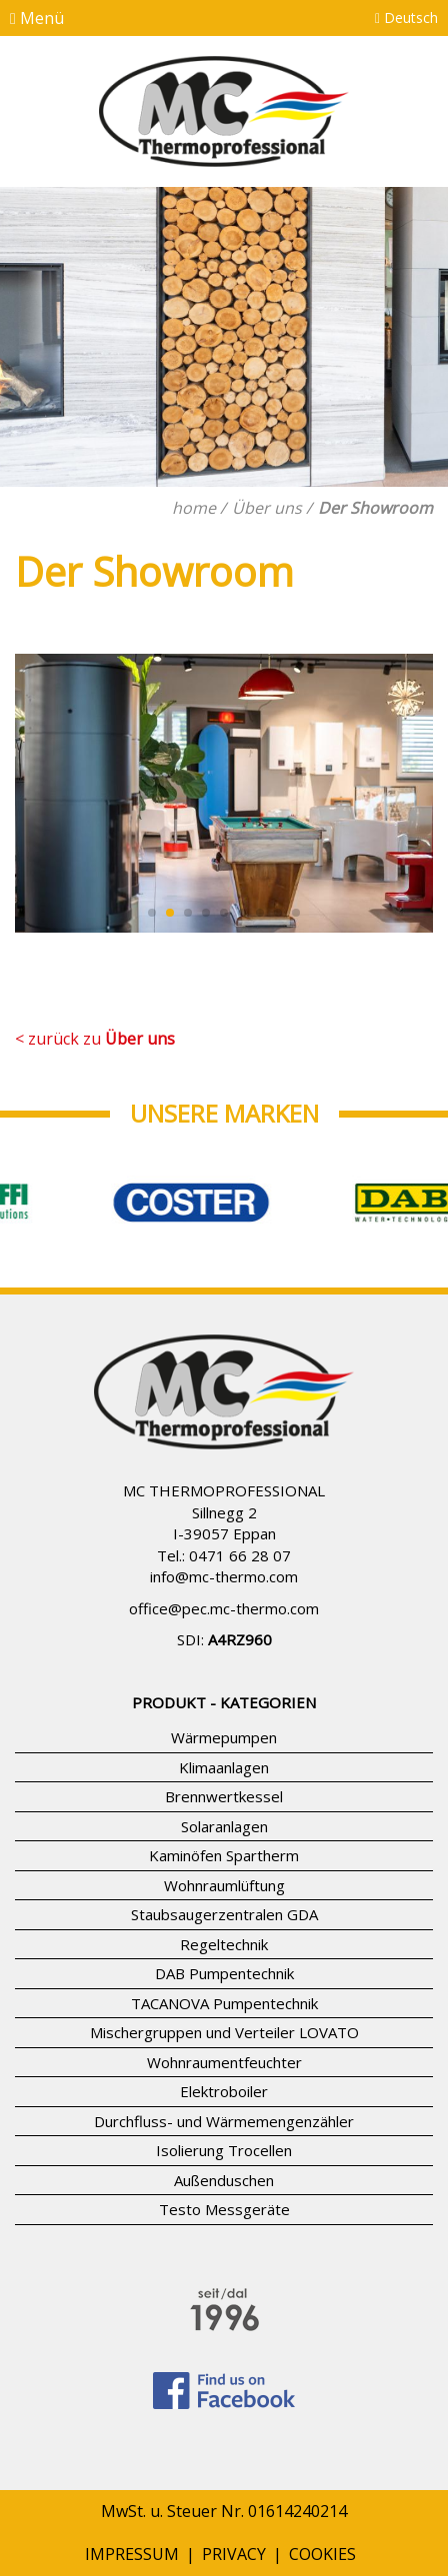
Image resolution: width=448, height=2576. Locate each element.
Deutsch (406, 17)
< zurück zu (95, 1039)
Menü (37, 18)
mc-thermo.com (243, 1576)
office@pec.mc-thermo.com (224, 1608)
